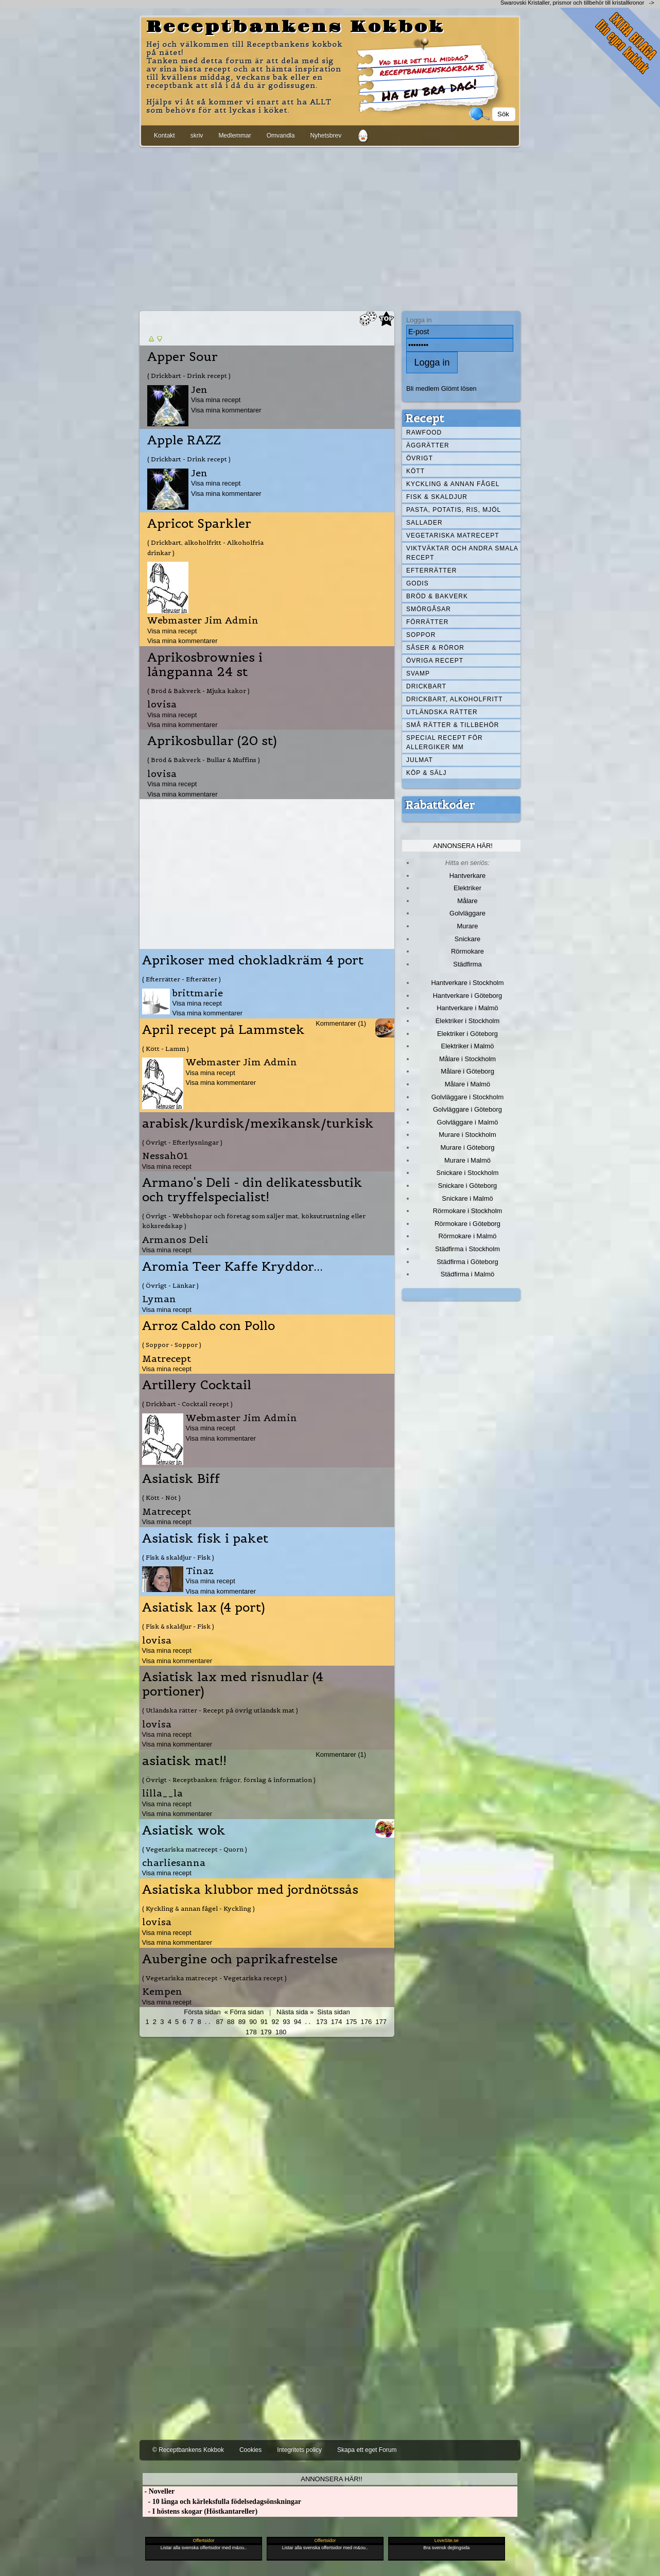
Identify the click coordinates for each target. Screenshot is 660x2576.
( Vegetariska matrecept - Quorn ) (194, 1849)
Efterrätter (431, 570)
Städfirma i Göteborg (467, 1262)
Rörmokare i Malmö (467, 1236)
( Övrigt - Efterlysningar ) (182, 1142)
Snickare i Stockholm (468, 1173)
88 (230, 2022)
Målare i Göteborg (467, 1071)
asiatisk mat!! (184, 1761)
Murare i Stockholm (467, 1134)
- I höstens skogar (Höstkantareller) (200, 2511)
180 (281, 2032)
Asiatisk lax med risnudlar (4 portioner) (232, 1684)
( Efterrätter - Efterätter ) (181, 979)
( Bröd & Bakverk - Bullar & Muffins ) (203, 760)
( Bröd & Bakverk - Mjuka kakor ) (198, 691)
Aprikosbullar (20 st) (212, 741)
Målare (467, 901)
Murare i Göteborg (467, 1147)
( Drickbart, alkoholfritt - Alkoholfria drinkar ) (205, 547)
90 (252, 2022)
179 (266, 2032)
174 (336, 2022)
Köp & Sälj (426, 772)
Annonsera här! (463, 846)
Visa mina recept (215, 400)
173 (321, 2022)
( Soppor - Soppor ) (171, 1344)
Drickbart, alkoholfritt (454, 699)
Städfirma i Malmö (467, 1274)
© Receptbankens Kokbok (188, 2449)
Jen (199, 389)
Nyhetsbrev (325, 135)
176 (366, 2022)
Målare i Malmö (468, 1084)
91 (264, 2022)
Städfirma (467, 964)
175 (351, 2022)
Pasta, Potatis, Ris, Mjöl (453, 509)
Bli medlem (422, 388)
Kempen (162, 1991)
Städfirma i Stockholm (467, 1249)
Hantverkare (467, 875)
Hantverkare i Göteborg (467, 995)
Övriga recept (434, 660)
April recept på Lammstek (223, 1030)
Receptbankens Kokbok (295, 27)
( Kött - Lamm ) (165, 1048)
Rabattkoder (440, 805)
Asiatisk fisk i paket (205, 1538)
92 (275, 2022)
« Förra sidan (244, 2012)
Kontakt (164, 135)
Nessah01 (165, 1156)
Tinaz (200, 1571)
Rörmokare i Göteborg (467, 1224)
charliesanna (173, 1863)
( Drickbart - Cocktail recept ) (187, 1404)
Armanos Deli (175, 1240)
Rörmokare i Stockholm (467, 1211)
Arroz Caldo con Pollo (208, 1326)
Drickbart (426, 686)
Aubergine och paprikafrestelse (240, 1959)
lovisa (162, 704)
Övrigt (419, 458)
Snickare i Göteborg (467, 1185)
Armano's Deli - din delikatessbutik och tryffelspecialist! (252, 1189)
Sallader (424, 522)
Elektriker (467, 888)
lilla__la (162, 1793)
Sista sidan (333, 2012)
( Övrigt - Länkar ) (170, 1285)
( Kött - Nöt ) (161, 1497)
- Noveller (159, 2491)
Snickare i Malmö (467, 1198)
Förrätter (427, 622)
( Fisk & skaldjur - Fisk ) (178, 1557)
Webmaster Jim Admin (202, 620)
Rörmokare (467, 951)
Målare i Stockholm (467, 1059)
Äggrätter (427, 445)
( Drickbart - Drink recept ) (189, 375)
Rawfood (424, 432)
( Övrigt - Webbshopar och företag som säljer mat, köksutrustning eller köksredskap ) (254, 1221)
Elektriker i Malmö (467, 1046)
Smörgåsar (428, 609)
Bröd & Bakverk (437, 596)
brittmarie (197, 993)
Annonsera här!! (331, 2479)
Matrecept (166, 1358)
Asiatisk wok (183, 1830)
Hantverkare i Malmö (467, 1008)
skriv (196, 135)
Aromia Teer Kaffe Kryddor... (232, 1266)
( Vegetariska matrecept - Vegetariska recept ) (214, 1978)
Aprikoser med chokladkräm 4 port (252, 960)
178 (251, 2032)
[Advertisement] (330, 227)
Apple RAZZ (184, 440)
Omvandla (281, 135)
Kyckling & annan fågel (452, 484)
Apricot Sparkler (199, 523)
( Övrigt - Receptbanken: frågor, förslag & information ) (229, 1780)
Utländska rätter (442, 712)
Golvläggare (467, 913)
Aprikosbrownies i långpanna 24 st (205, 664)
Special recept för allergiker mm (444, 742)
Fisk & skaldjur (436, 496)
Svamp (418, 673)
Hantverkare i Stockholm (467, 983)
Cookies (250, 2449)
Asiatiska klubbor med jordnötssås (250, 1889)
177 (381, 2022)
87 (219, 2022)
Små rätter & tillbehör (452, 725)
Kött (415, 471)
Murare (467, 926)
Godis (417, 583)
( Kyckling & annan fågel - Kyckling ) (198, 1908)
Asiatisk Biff (181, 1479)
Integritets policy (299, 2449)
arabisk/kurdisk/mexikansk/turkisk (258, 1123)
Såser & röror (435, 647)
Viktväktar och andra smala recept (462, 553)
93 (286, 2022)
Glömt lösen (459, 388)
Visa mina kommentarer (226, 410)
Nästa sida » (295, 2012)
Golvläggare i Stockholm (467, 1097)
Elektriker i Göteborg (467, 1034)
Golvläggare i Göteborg (467, 1109)
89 (242, 2022)
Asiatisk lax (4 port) (203, 1607)
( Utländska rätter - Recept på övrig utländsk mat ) (220, 1710)
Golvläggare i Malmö (467, 1122)
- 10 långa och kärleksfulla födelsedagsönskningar (222, 2501)
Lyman (159, 1299)
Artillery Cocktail (196, 1385)
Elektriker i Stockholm (468, 1021)
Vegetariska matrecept (452, 535)
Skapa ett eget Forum (366, 2449)
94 (297, 2022)
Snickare (467, 939)
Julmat (419, 760)
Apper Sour (182, 357)
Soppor (421, 634)
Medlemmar (234, 135)
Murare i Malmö (467, 1160)
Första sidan (202, 2012)
